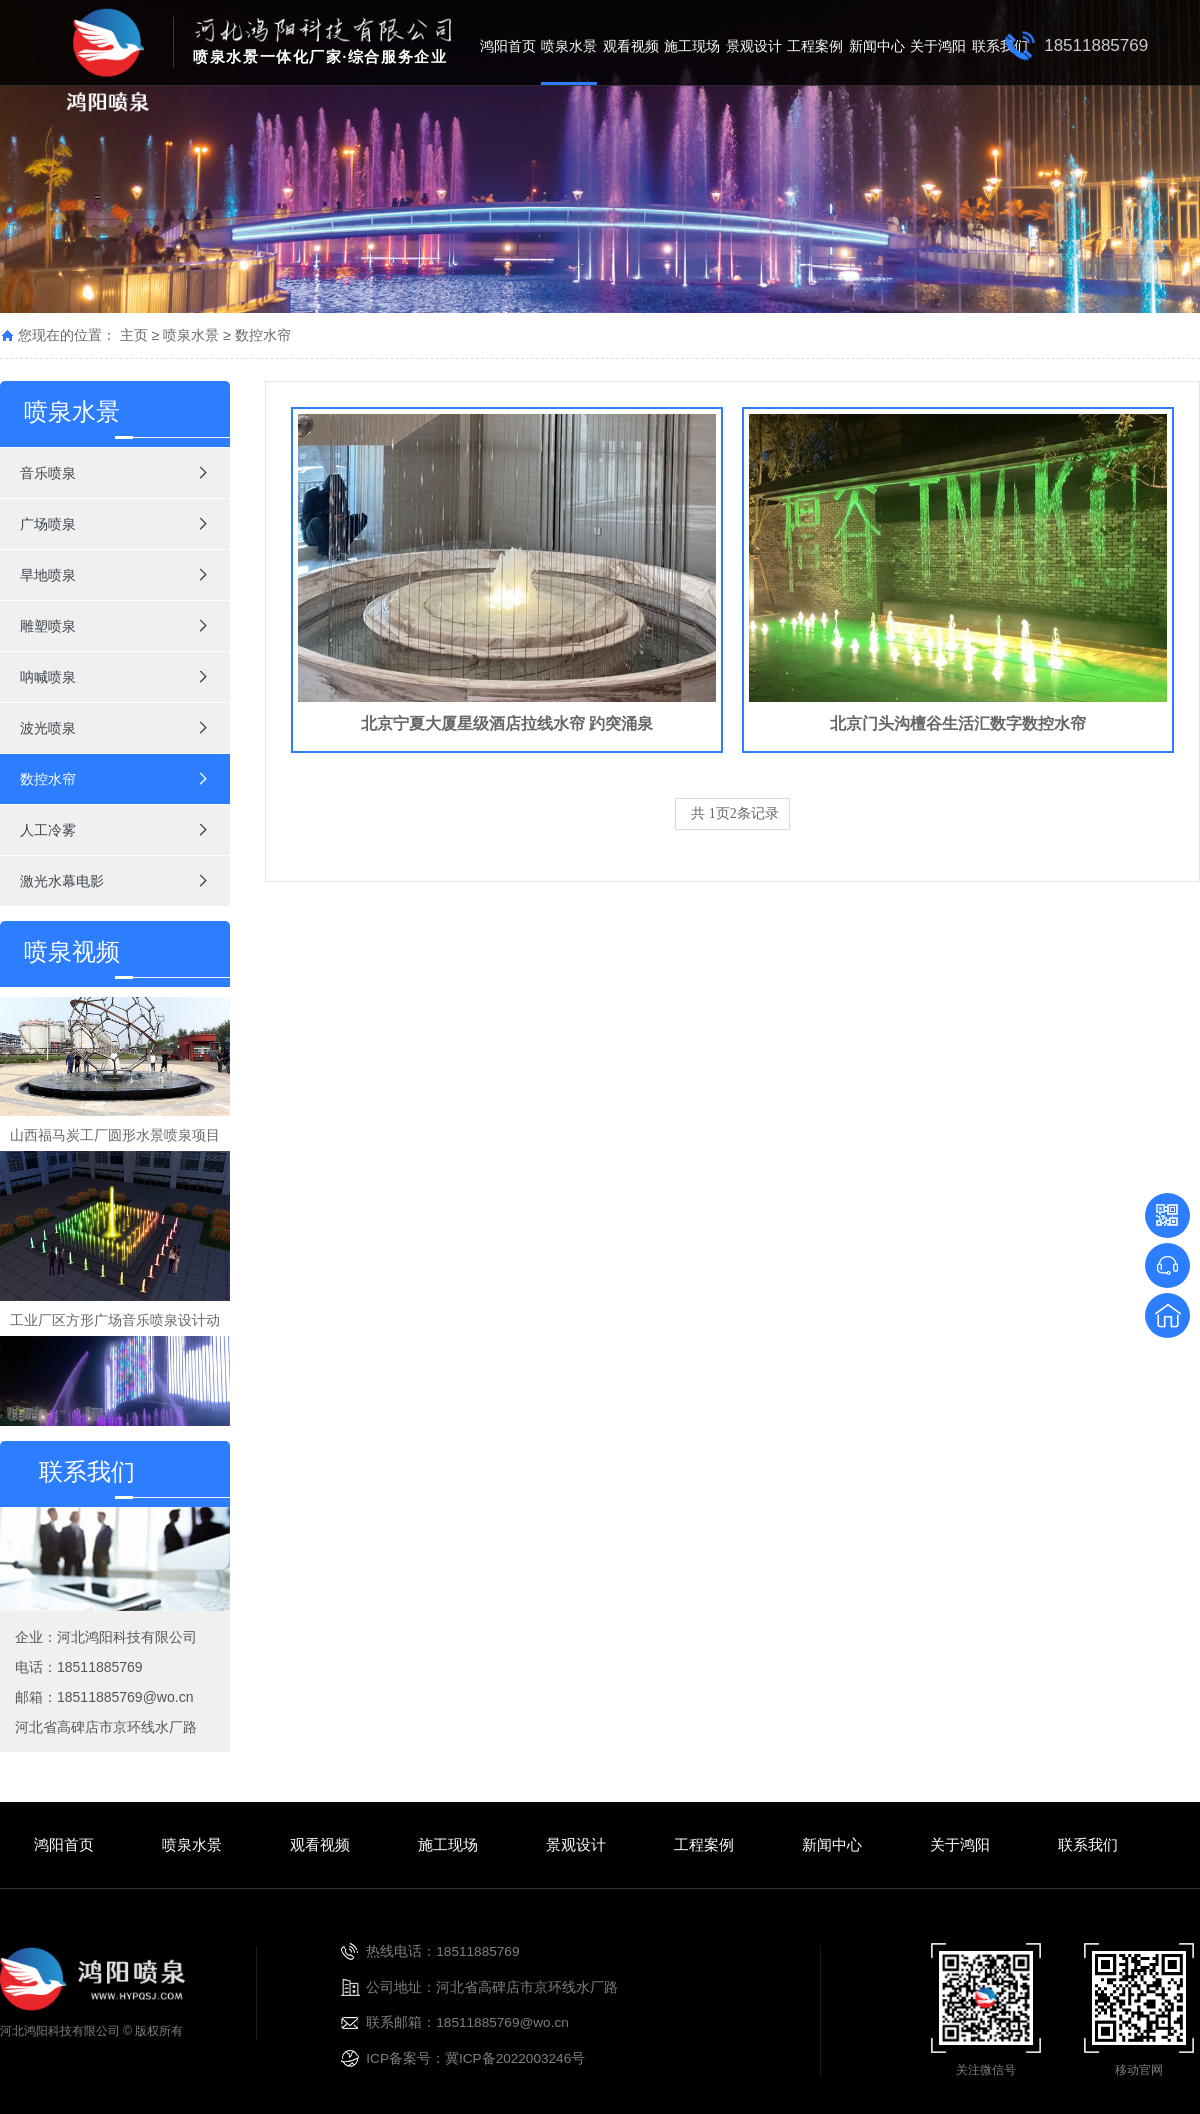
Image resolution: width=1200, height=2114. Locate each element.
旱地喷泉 (48, 575)
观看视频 (631, 46)
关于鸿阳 (938, 46)
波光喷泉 (48, 728)
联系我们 (1000, 46)
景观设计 (754, 46)
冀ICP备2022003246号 (515, 2058)
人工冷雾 (48, 830)
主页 (134, 335)
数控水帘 (263, 335)
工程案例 (815, 46)
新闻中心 (877, 46)
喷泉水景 (569, 46)
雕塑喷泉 (48, 626)
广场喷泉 (48, 524)
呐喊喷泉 (48, 677)
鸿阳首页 (508, 46)
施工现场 (692, 46)
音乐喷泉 (48, 473)
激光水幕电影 (62, 881)
